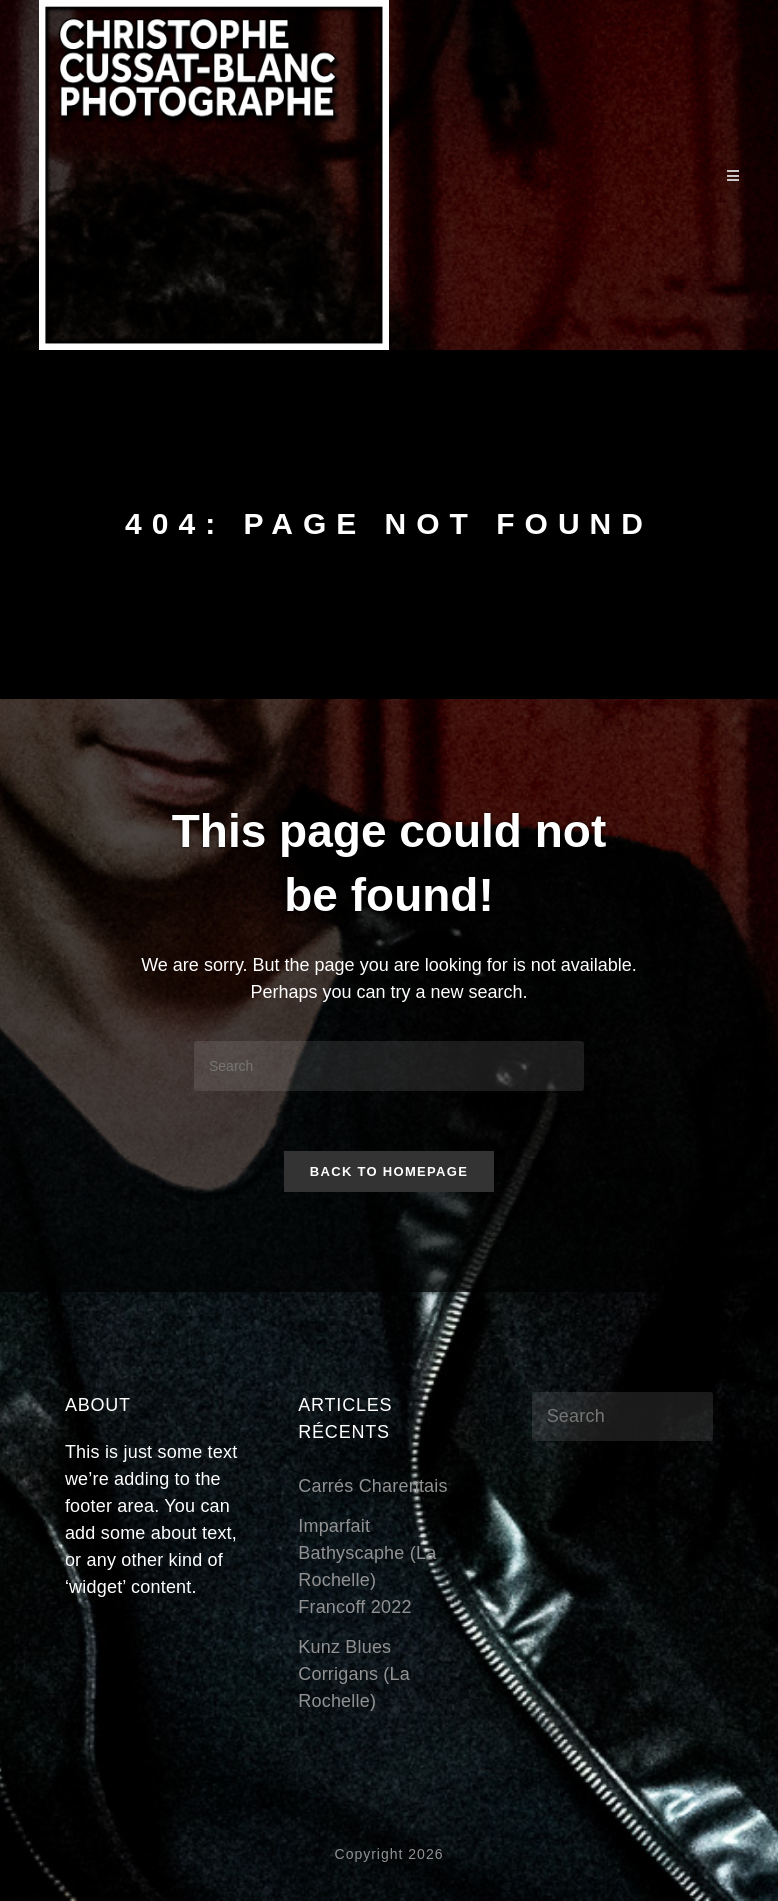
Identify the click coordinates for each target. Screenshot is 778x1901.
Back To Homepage (389, 1171)
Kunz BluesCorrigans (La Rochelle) (354, 1674)
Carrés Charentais (372, 1486)
